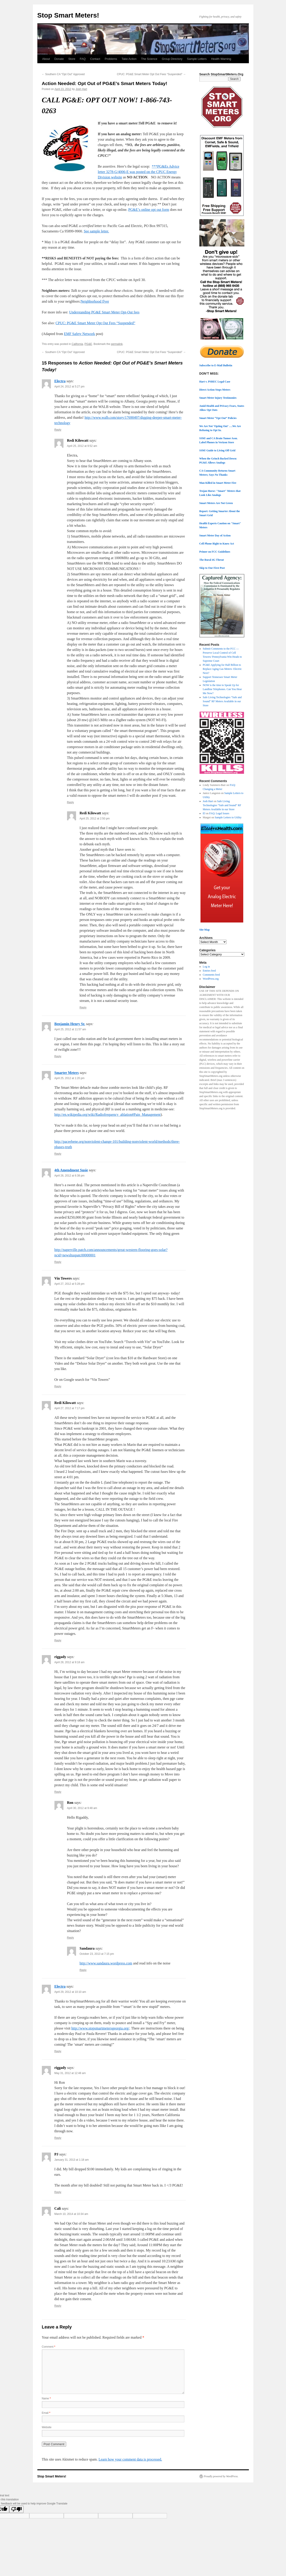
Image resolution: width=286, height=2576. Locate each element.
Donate (59, 59)
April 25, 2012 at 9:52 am (82, 446)
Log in (206, 966)
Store (71, 59)
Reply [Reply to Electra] (57, 429)
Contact (95, 59)
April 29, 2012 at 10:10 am (70, 1991)
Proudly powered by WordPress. (221, 2476)
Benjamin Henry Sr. (69, 1024)
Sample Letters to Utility (228, 817)
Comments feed (211, 974)
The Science (149, 59)
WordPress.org (210, 978)
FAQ (83, 59)
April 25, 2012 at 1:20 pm (69, 1078)
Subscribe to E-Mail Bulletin (215, 365)
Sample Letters (197, 59)
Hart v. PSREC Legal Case (214, 381)
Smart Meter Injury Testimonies (217, 397)
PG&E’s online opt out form (148, 209)
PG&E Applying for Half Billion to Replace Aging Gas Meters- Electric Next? (222, 669)
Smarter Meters (66, 1073)
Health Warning (221, 59)
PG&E (88, 344)
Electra (60, 381)
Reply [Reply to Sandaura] (83, 1970)
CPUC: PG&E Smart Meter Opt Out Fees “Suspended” (151, 74)
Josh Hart (81, 89)
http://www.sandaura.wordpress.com (106, 1963)
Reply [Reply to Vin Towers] (57, 1386)
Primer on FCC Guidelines (214, 551)
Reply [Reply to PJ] (57, 2192)
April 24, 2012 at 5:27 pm (69, 386)
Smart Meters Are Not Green (216, 503)
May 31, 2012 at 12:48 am (70, 2073)
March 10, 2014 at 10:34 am (71, 2214)
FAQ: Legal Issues (219, 813)
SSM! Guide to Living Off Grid (217, 450)
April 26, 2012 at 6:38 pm (69, 1175)
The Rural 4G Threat (211, 559)
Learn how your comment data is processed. (130, 2459)
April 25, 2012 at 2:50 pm (95, 818)
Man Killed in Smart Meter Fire (217, 482)
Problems (111, 59)
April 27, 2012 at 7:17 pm (69, 1408)
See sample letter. (96, 231)
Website (47, 2427)
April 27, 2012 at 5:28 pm (69, 1283)
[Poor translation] (16, 2509)
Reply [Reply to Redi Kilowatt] (70, 802)
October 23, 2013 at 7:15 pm (97, 1953)
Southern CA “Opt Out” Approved (63, 74)
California (77, 344)
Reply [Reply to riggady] (57, 1791)
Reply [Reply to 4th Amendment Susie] (57, 1262)
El (204, 813)
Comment (48, 2346)
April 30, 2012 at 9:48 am (82, 1808)
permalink (117, 344)
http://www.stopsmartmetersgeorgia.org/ (100, 2028)
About (46, 59)
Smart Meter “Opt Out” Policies (218, 418)
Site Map (204, 929)
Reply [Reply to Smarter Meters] (57, 1153)
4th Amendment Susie (71, 1170)
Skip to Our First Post (212, 567)
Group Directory (172, 59)
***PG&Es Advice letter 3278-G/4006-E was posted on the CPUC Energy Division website (138, 171)
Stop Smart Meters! (68, 15)
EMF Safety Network (79, 334)
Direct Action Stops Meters (214, 389)
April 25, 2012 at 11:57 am (70, 1029)
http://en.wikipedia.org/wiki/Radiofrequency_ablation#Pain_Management (107, 1114)
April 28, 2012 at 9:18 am (69, 1662)
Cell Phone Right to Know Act (216, 543)
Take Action (129, 59)
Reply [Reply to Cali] (57, 2305)
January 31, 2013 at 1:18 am (71, 2159)
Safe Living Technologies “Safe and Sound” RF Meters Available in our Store (222, 701)
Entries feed (209, 970)
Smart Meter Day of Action (215, 535)
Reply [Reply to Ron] (70, 1937)
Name (46, 2398)
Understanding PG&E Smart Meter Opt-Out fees (104, 312)
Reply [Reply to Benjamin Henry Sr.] (57, 1056)
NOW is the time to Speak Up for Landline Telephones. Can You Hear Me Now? (222, 689)
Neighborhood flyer (95, 301)
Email (46, 2412)
